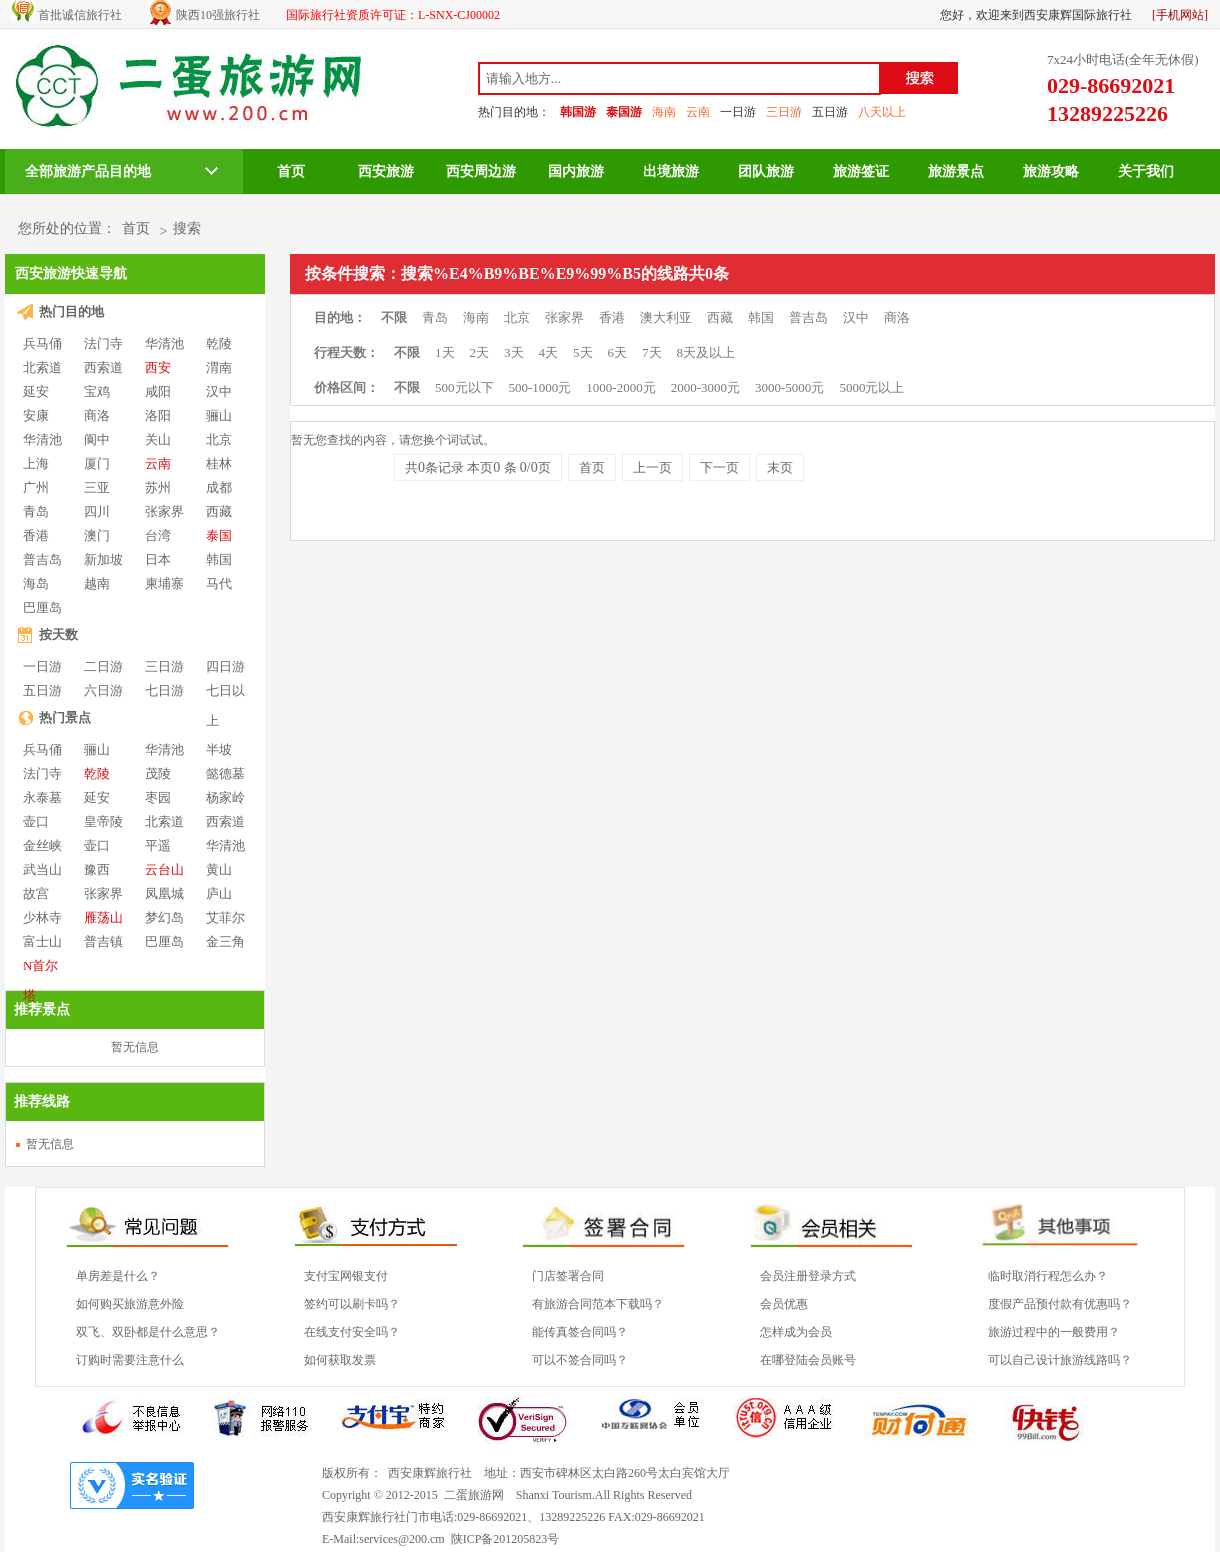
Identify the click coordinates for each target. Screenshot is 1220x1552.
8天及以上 (706, 352)
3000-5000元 (789, 387)
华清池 (164, 343)
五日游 (830, 112)
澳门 (97, 535)
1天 (445, 352)
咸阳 (158, 391)
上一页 (652, 467)
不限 (394, 317)
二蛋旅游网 (474, 1495)
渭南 (219, 367)
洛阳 (158, 415)
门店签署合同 (568, 1276)
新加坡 (103, 559)
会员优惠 (784, 1304)
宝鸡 (97, 391)
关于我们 (1146, 171)
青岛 (36, 511)
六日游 (103, 690)
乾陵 (219, 343)
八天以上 (882, 112)
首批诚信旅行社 (80, 15)
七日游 (164, 690)
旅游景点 (956, 171)
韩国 (219, 559)
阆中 (97, 439)
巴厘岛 (42, 607)
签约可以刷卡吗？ (352, 1304)
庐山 (219, 893)
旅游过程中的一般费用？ (1054, 1332)
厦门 (97, 463)
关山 (158, 439)
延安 (36, 391)
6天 (618, 352)
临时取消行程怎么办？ (1048, 1276)
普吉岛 (42, 559)
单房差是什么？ (118, 1276)
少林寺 (42, 917)
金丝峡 (42, 845)
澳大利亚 (666, 317)
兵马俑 (42, 343)
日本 (158, 559)
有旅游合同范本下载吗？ (598, 1304)
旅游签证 (861, 171)
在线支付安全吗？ (352, 1332)
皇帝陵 (103, 821)
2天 (480, 352)
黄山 (219, 869)
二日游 (103, 666)
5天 (583, 352)
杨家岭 (225, 797)
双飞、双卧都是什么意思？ (148, 1332)
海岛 (36, 583)
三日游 (784, 112)
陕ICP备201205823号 (505, 1539)
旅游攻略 (1051, 171)
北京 (219, 439)
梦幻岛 (164, 917)
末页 (780, 467)
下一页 (719, 467)
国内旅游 (576, 171)
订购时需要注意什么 (130, 1360)
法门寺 (103, 343)
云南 (698, 112)
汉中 (219, 391)
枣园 (158, 797)
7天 (652, 352)
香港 (36, 535)
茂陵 (158, 773)
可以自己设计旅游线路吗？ (1060, 1360)
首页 (291, 171)
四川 (97, 511)
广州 (36, 487)
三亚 (97, 487)
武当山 (42, 869)
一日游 (738, 112)
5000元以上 (871, 387)
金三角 (225, 941)
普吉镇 (103, 941)
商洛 (97, 415)
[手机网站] (1180, 15)
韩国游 (578, 112)
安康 (36, 415)
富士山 (42, 941)
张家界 (164, 511)
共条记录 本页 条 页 (478, 467)
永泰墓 (42, 797)
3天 (514, 352)
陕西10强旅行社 (218, 15)
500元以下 (464, 387)
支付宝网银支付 (346, 1276)
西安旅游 (386, 171)
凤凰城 (164, 893)
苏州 (158, 487)
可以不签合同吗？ (580, 1360)
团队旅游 (766, 171)
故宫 (36, 893)
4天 (549, 352)
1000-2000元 (620, 387)
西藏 (219, 511)
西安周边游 (481, 171)
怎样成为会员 (796, 1332)
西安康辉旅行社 (430, 1473)
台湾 (158, 535)
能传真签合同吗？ (580, 1332)
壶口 (36, 821)
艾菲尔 (225, 917)
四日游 (225, 666)
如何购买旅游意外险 (130, 1304)
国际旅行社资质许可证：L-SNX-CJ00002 (393, 15)
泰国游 (624, 112)
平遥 (158, 845)
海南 (664, 112)
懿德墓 (225, 773)
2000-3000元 (705, 387)
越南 (97, 583)
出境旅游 (671, 171)
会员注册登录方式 (808, 1276)
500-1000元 (540, 387)
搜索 (187, 228)
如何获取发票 (340, 1360)
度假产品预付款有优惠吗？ (1060, 1304)
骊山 (219, 415)
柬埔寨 (164, 583)
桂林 (219, 463)
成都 (219, 487)
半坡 (219, 749)
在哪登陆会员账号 (808, 1360)
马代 (219, 583)
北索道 (42, 367)
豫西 (97, 869)
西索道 (103, 367)
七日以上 (225, 691)
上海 (36, 463)
